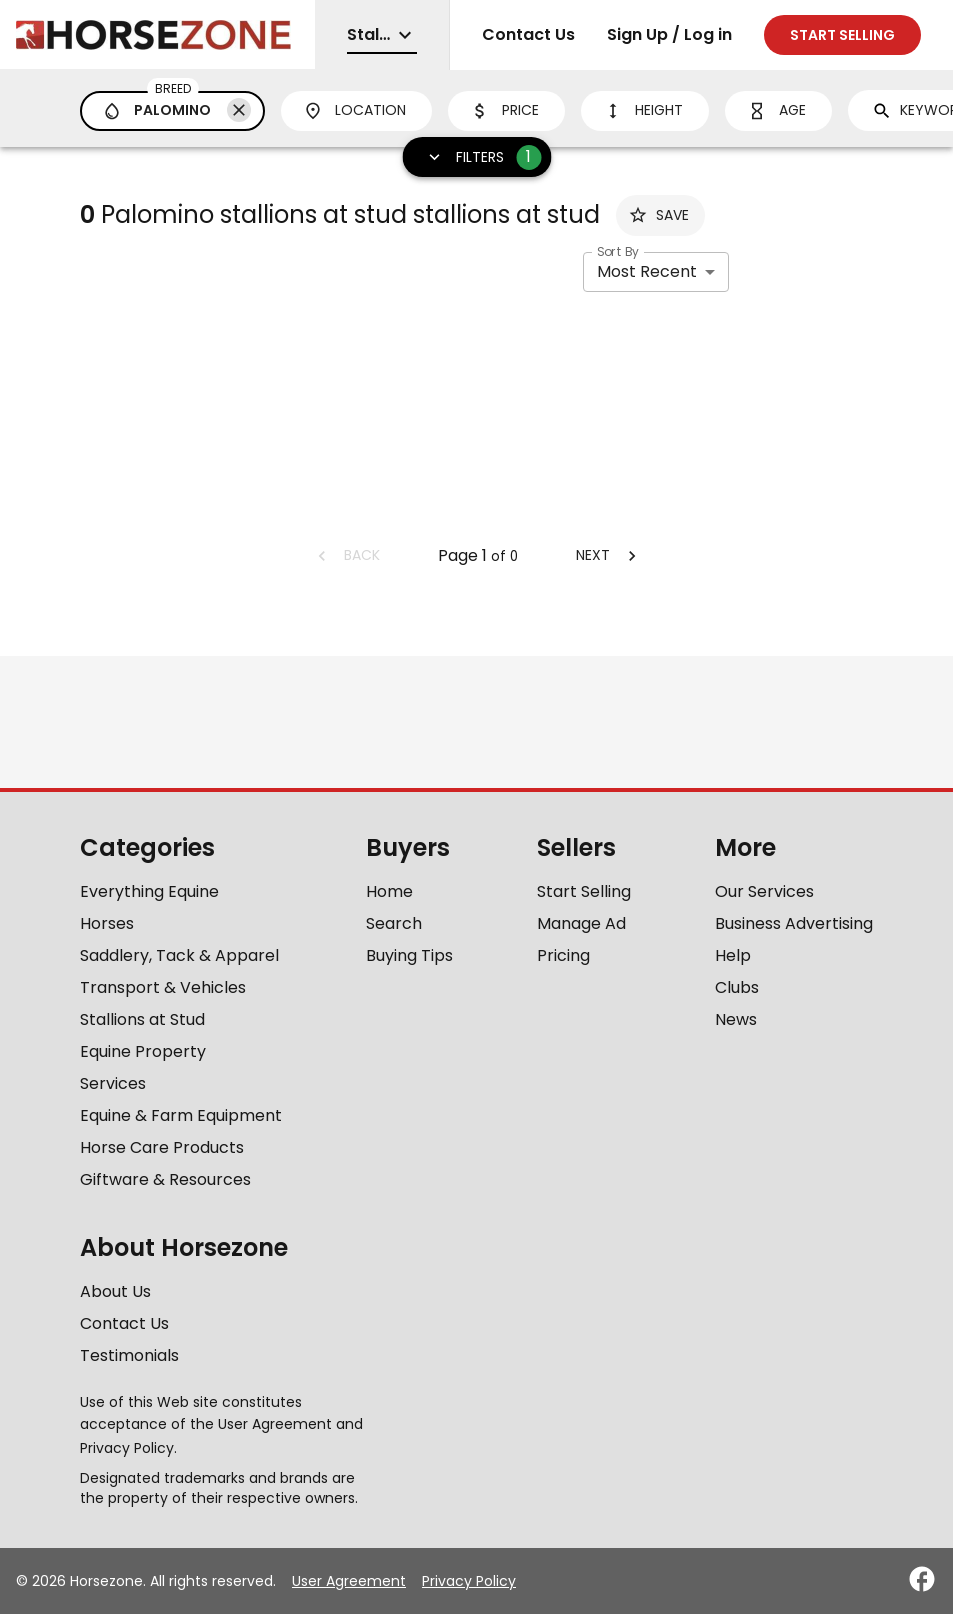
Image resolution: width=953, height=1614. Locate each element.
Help (733, 955)
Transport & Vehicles (163, 987)
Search (394, 923)
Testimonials (129, 1355)
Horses (107, 923)
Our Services (764, 891)
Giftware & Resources (165, 1179)
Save (658, 215)
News (736, 1019)
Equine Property (143, 1051)
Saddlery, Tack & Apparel (179, 955)
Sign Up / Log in (669, 34)
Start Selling (584, 891)
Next (609, 555)
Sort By (618, 251)
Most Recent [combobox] (647, 271)
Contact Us (528, 34)
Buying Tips (409, 955)
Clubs (737, 987)
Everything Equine (149, 891)
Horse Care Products (162, 1147)
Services (113, 1083)
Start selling (842, 35)
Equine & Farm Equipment (181, 1115)
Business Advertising (794, 923)
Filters (477, 157)
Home (389, 891)
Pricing (563, 955)
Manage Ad (581, 923)
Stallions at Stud (142, 1019)
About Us (115, 1291)
